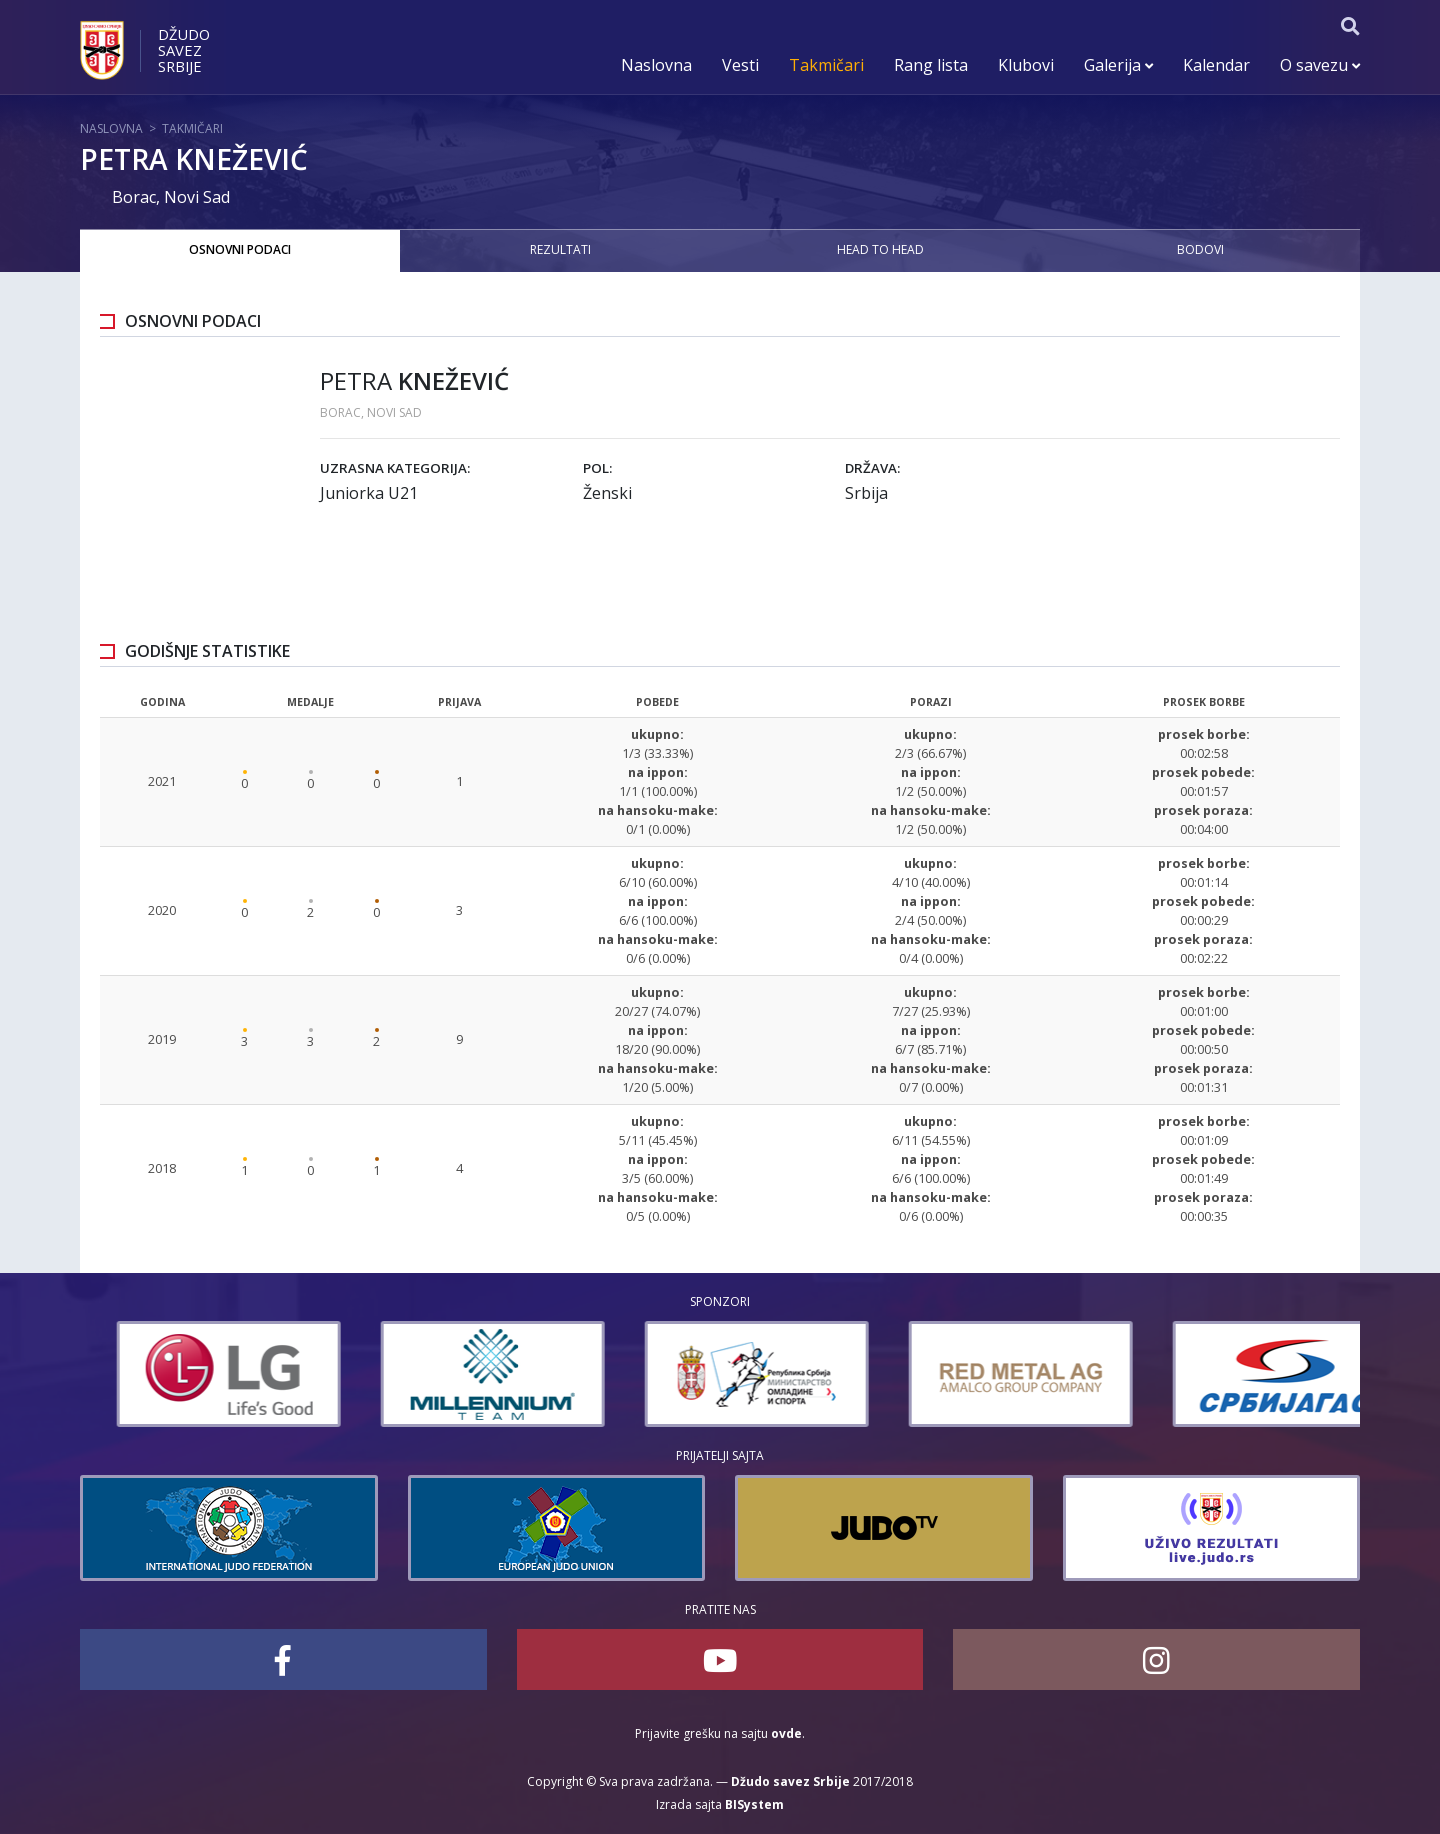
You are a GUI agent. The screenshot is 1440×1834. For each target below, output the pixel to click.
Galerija (1118, 65)
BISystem (754, 1804)
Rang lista (931, 65)
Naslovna (656, 65)
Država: (872, 468)
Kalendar (1216, 65)
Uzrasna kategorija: (395, 468)
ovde (786, 1733)
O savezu (1320, 65)
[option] (192, 1374)
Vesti (740, 65)
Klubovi (1026, 65)
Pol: (597, 468)
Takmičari (826, 65)
